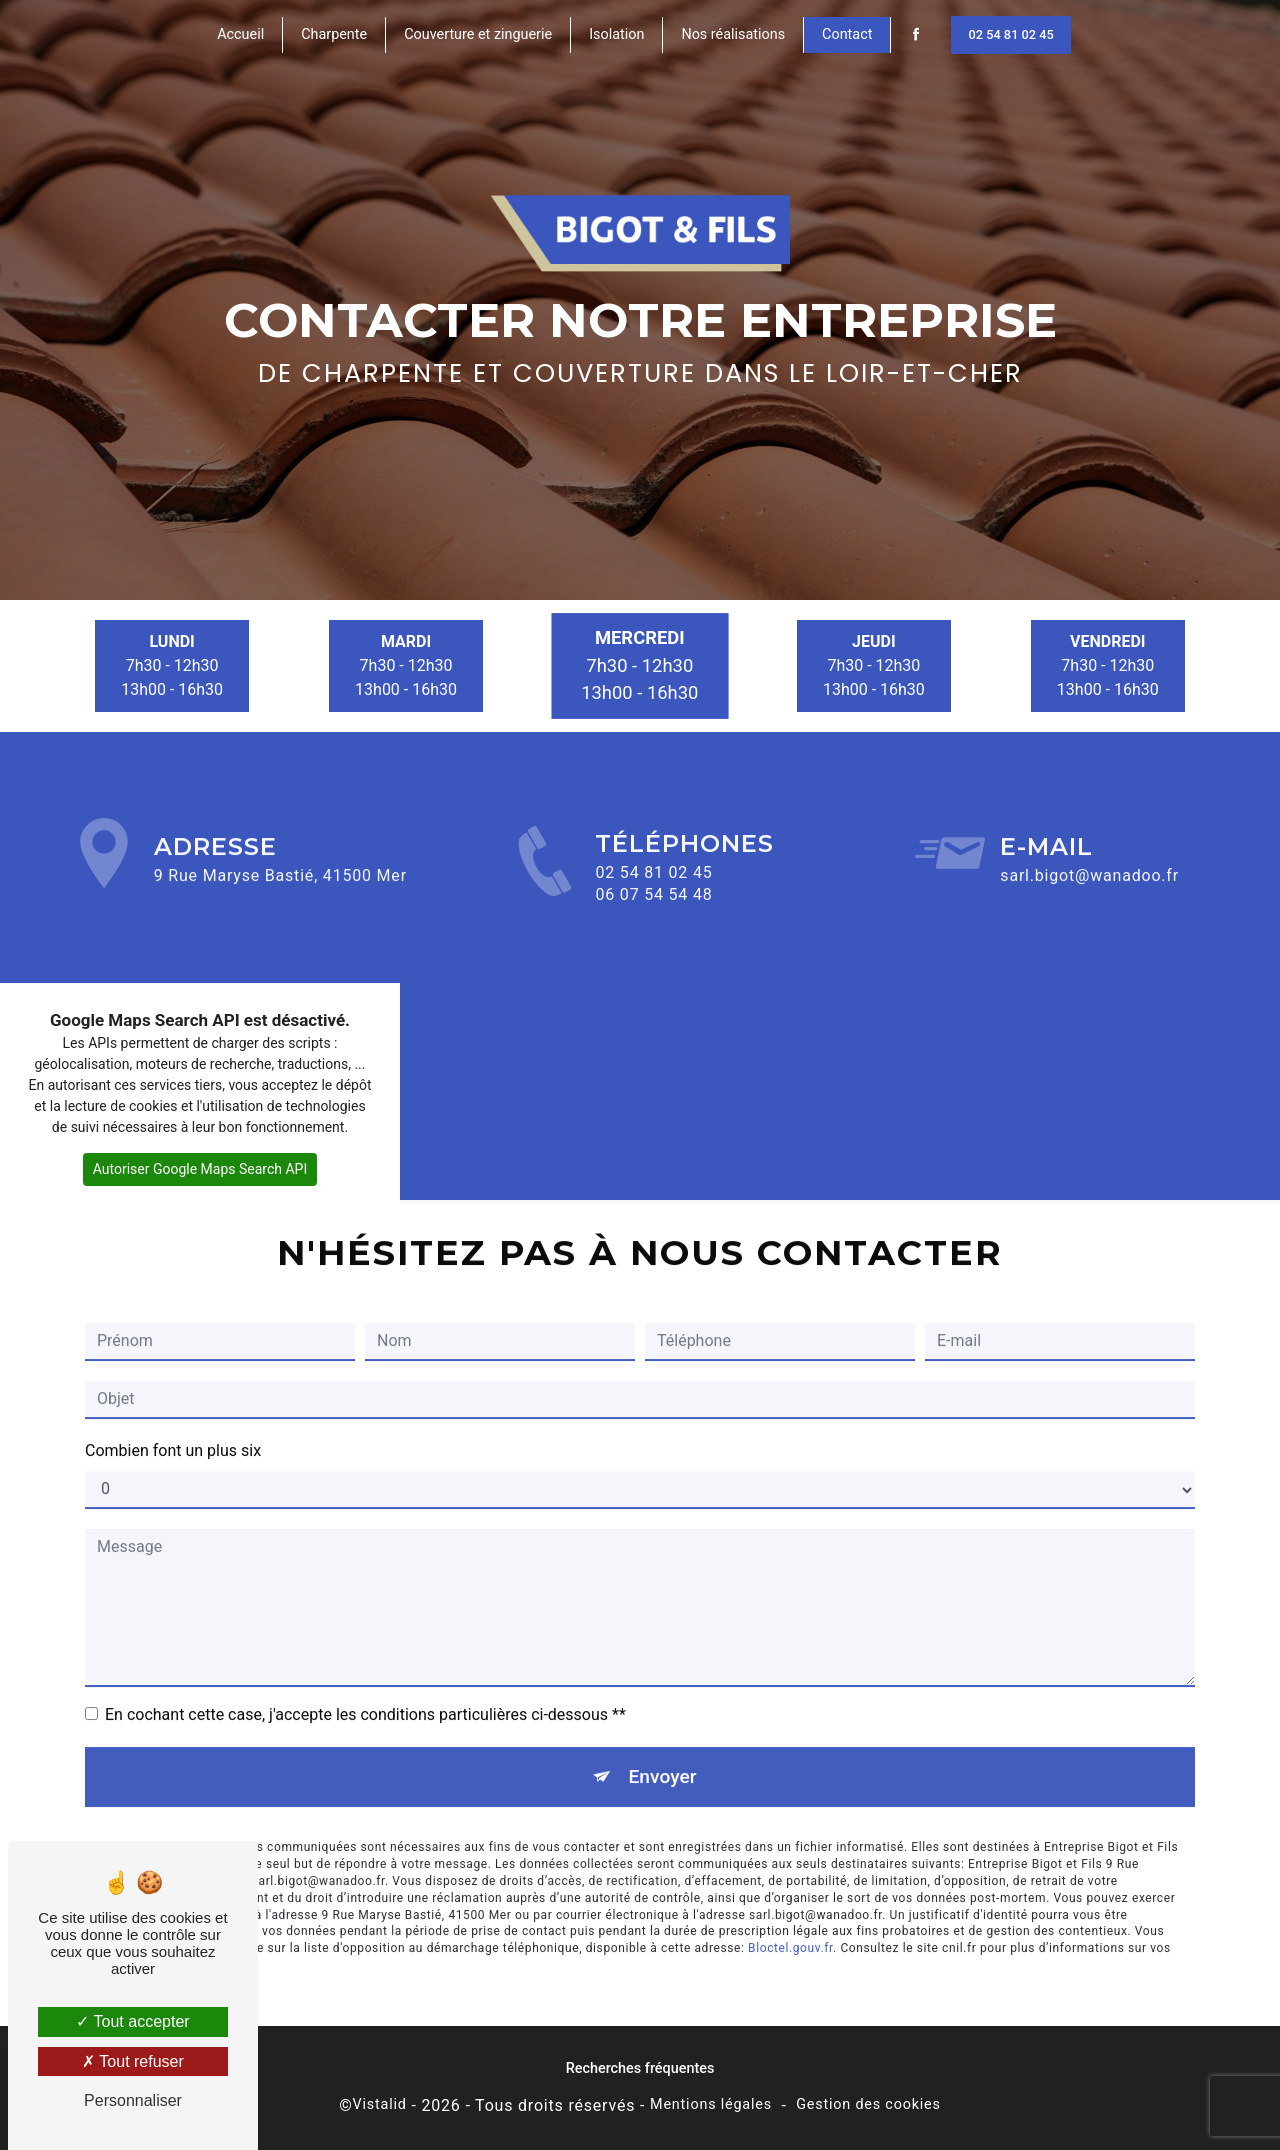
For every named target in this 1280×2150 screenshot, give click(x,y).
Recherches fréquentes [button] (640, 2068)
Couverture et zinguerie (478, 34)
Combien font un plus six (173, 1424)
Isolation (616, 34)
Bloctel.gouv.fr (790, 1923)
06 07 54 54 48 (653, 920)
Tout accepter (132, 2021)
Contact (847, 34)
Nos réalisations (733, 34)
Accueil (240, 34)
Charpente (334, 34)
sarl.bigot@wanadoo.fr (1089, 850)
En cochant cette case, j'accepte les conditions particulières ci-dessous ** (365, 1688)
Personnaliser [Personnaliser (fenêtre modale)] (133, 2100)
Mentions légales (711, 2104)
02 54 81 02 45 (1010, 34)
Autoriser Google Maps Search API (200, 1169)
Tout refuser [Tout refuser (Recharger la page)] (133, 2061)
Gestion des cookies (868, 2104)
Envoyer (663, 1750)
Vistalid (380, 2104)
